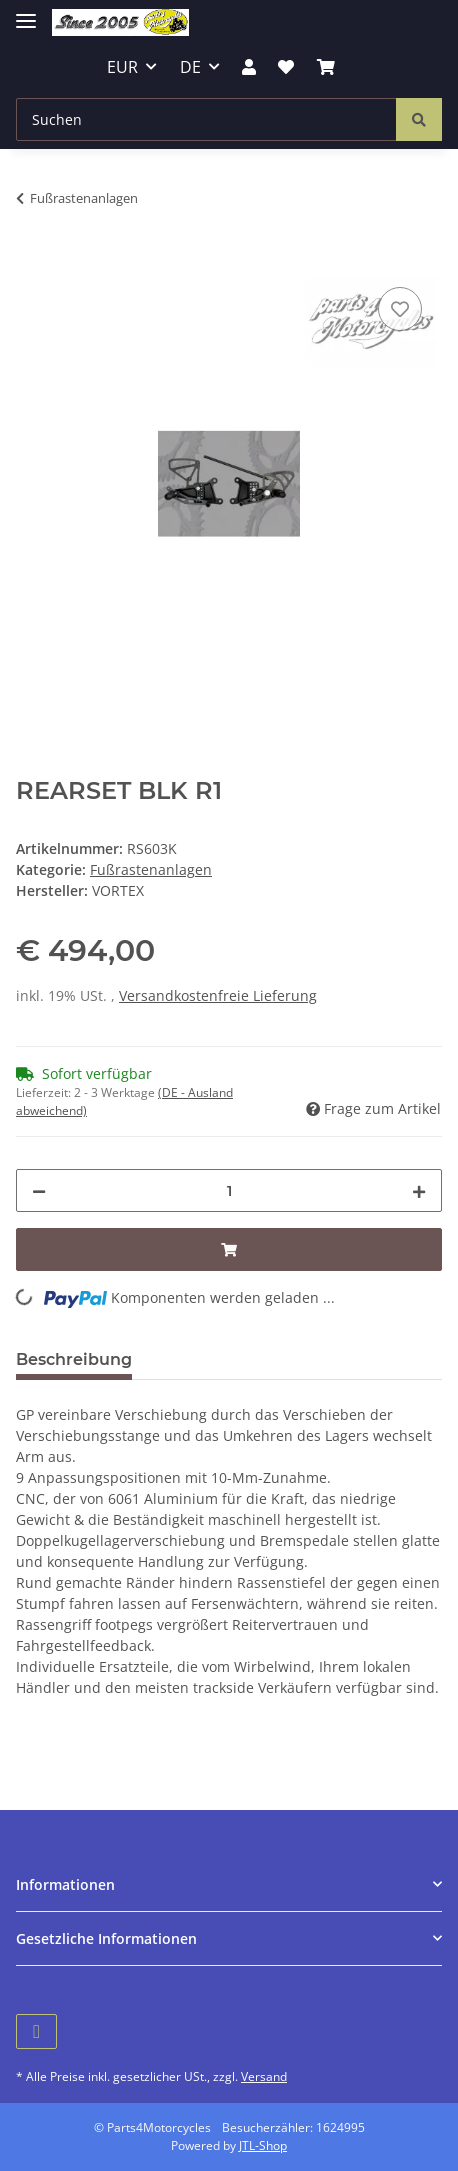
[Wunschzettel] (286, 67)
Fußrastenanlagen (151, 869)
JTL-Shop (263, 2145)
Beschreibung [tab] (74, 1359)
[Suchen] (206, 119)
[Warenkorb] (326, 67)
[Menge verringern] (39, 1190)
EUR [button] (122, 67)
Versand (264, 2076)
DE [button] (190, 67)
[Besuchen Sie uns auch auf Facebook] (36, 2031)
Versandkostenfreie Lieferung (218, 995)
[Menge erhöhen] (419, 1190)
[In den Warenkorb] (32, 260)
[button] (249, 67)
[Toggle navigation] (26, 12)
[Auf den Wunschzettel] (400, 309)
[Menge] (229, 1190)
